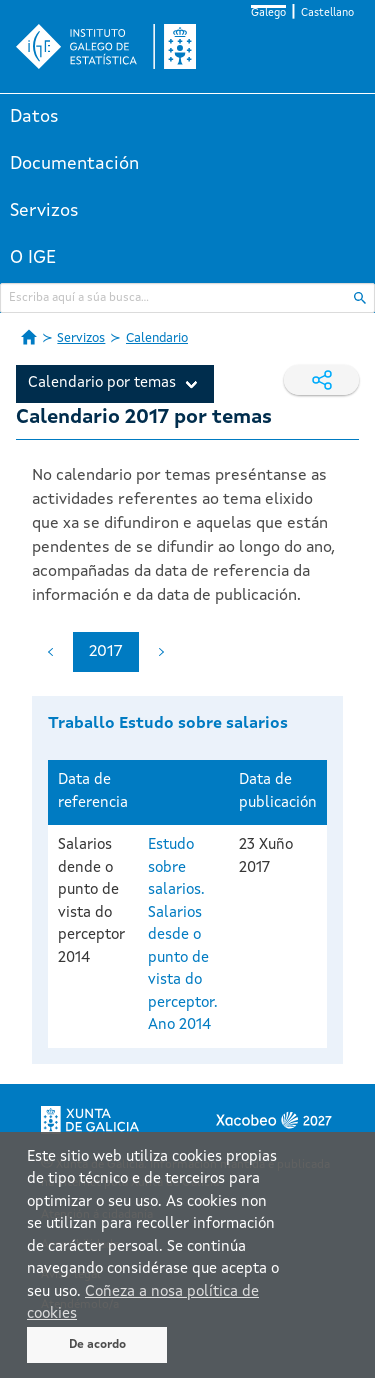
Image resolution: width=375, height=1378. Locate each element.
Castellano (327, 13)
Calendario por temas (102, 383)
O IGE (33, 258)
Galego (268, 13)
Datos (34, 117)
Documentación (74, 164)
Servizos (44, 211)
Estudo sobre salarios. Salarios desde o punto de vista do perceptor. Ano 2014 (183, 935)
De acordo (97, 1345)
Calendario (157, 338)
